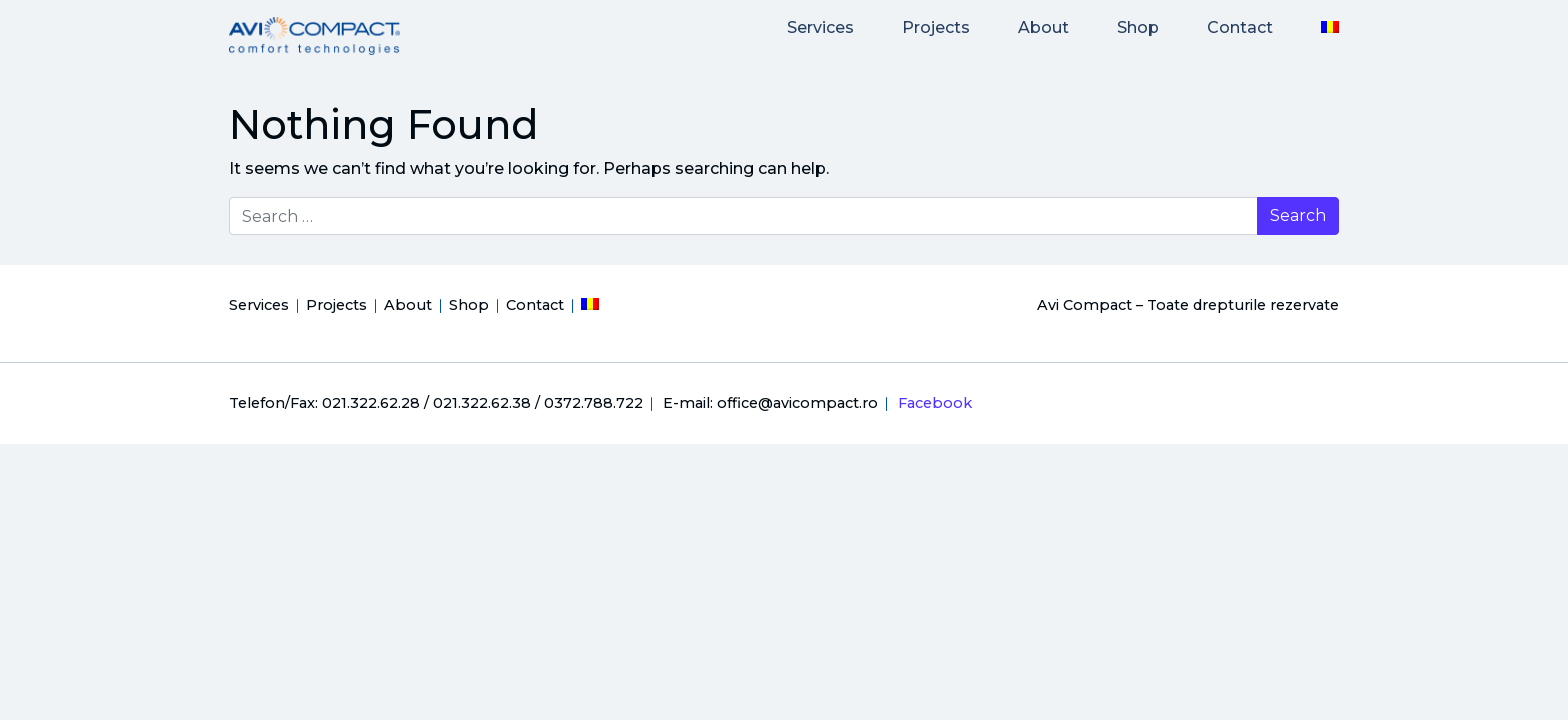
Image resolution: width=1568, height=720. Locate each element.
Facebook (935, 403)
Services (820, 27)
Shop (1138, 27)
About (1043, 27)
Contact (1240, 27)
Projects (936, 27)
